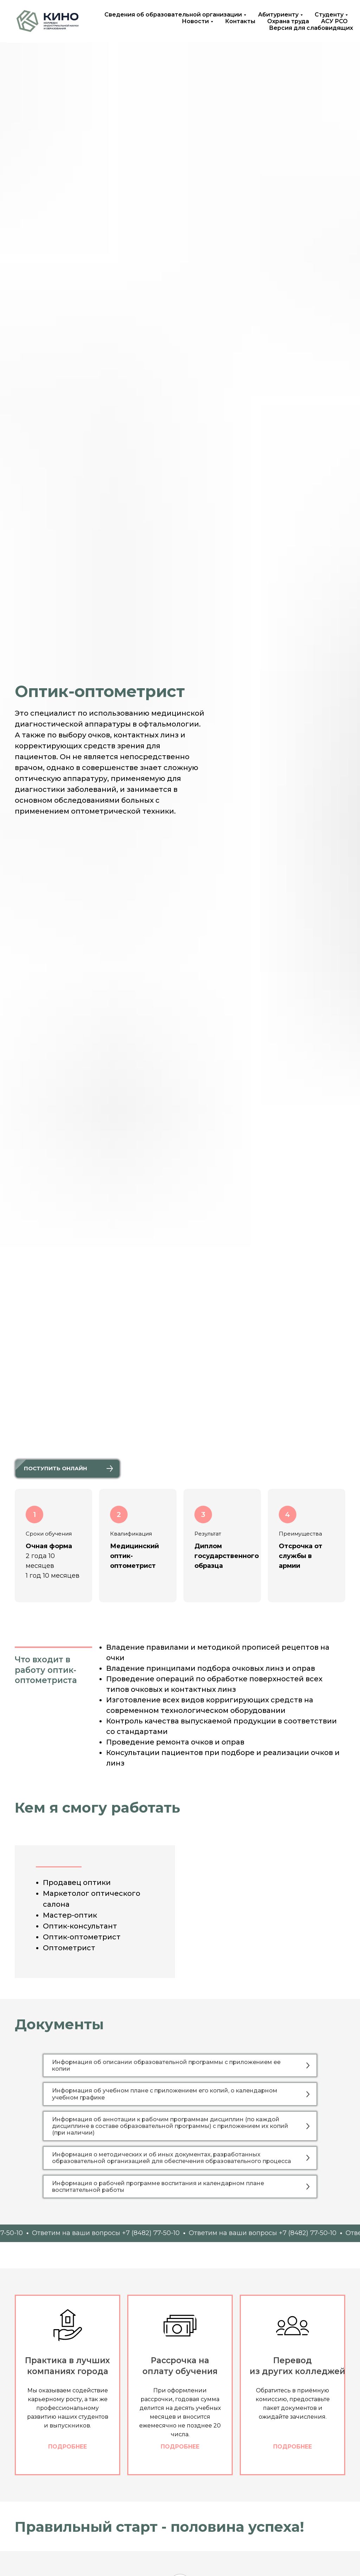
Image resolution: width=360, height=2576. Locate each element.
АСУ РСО (334, 21)
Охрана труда (288, 21)
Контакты (240, 21)
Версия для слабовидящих (311, 28)
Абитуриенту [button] (278, 14)
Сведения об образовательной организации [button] (173, 14)
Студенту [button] (329, 14)
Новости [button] (195, 21)
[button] (67, 1468)
